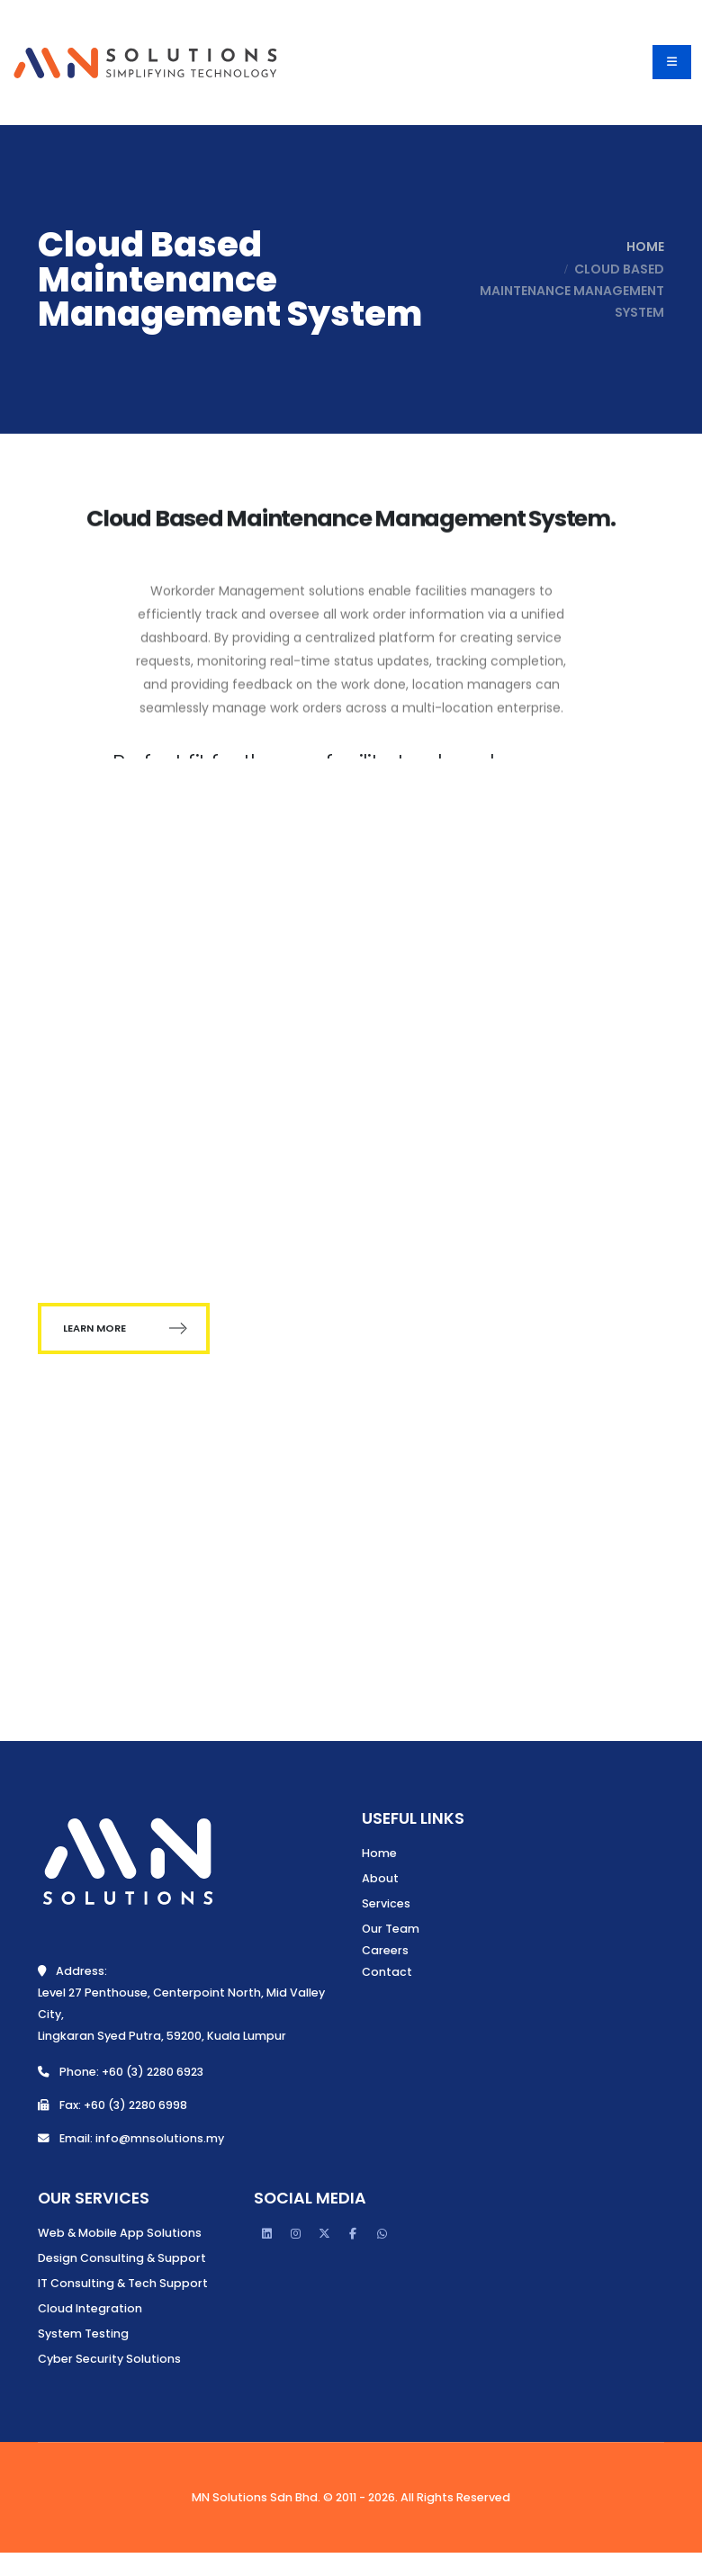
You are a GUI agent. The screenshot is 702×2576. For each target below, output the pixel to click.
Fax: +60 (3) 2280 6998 (112, 2105)
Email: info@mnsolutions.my (131, 2138)
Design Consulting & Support (122, 2258)
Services (386, 1903)
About (380, 1878)
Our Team (390, 1928)
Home (641, 247)
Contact (387, 1971)
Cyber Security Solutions (109, 2358)
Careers (385, 1950)
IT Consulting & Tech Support (123, 2283)
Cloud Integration (90, 2308)
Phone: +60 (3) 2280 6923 (120, 2071)
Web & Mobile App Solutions (120, 2232)
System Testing (83, 2333)
